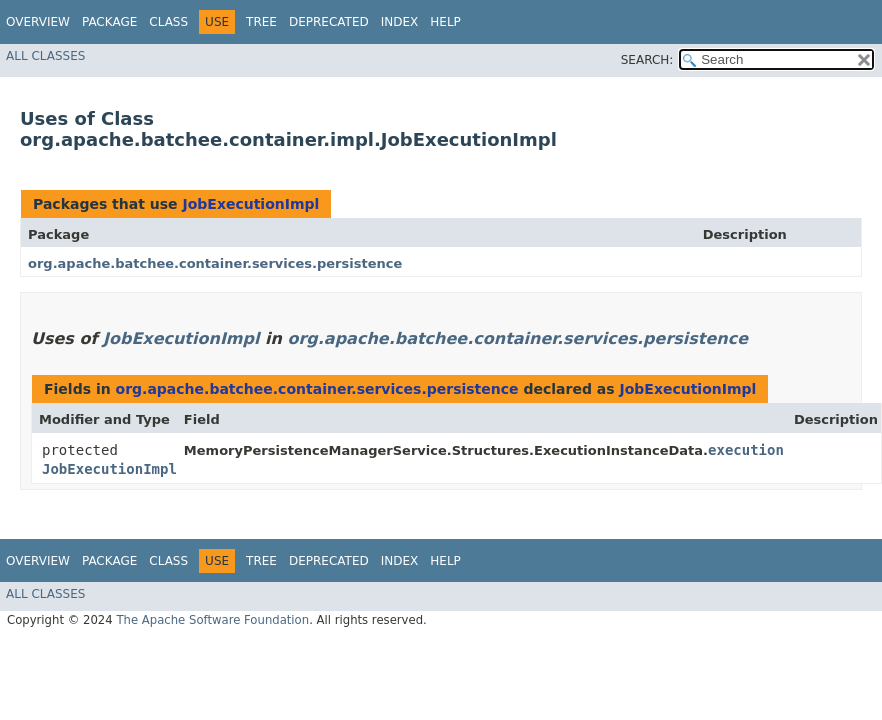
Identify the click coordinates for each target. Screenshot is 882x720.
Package (109, 22)
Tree (261, 22)
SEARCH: (647, 60)
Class (168, 22)
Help (445, 22)
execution (746, 450)
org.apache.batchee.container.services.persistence (215, 263)
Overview (38, 22)
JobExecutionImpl (250, 204)
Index (400, 22)
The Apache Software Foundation (212, 620)
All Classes (45, 56)
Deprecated (329, 22)
